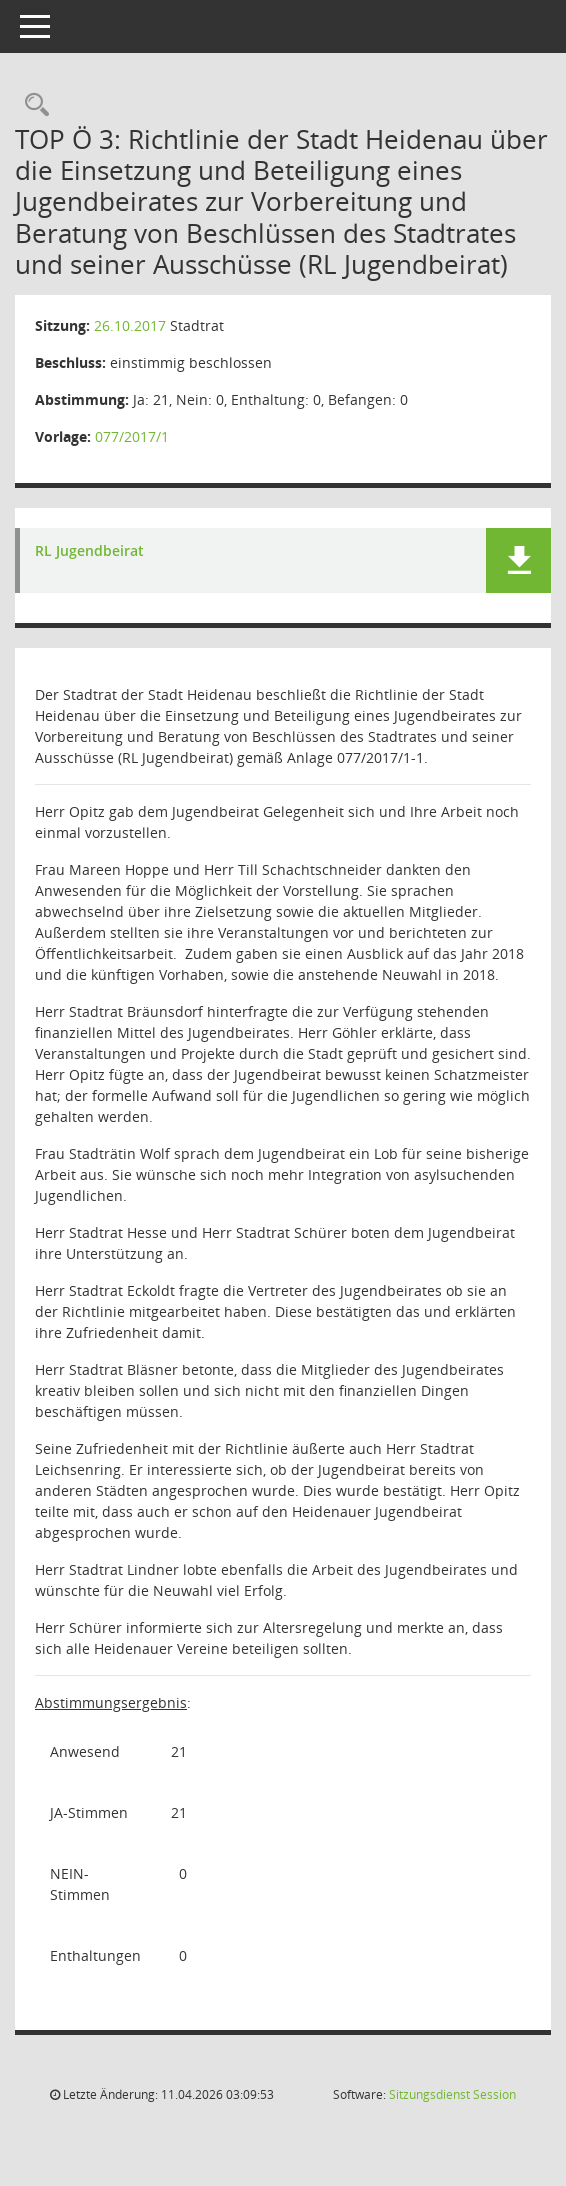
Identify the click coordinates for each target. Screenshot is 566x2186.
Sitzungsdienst (452, 2094)
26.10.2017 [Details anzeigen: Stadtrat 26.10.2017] (130, 325)
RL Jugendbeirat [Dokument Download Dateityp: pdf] (89, 551)
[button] (518, 560)
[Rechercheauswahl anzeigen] (32, 105)
